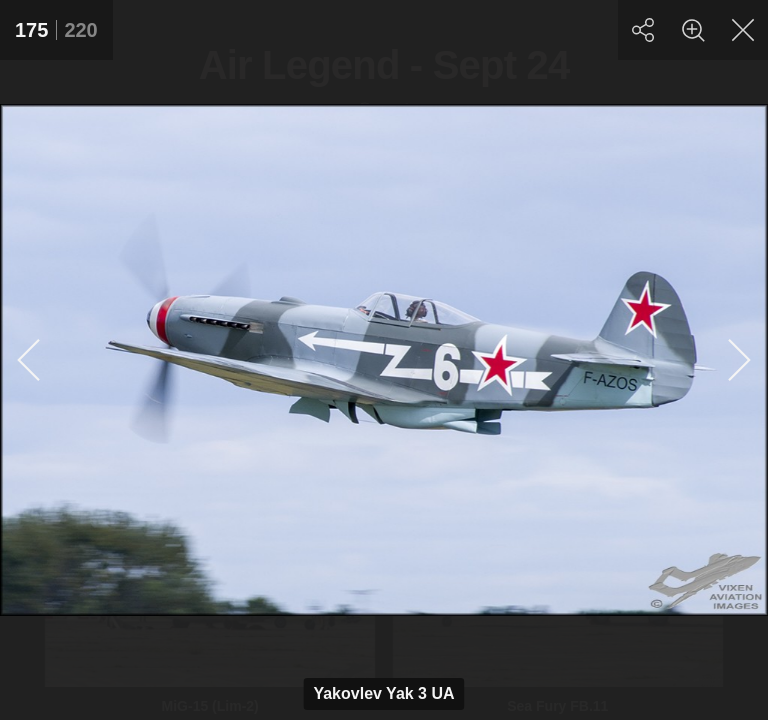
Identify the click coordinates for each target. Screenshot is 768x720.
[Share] (643, 30)
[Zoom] (693, 30)
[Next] (738, 360)
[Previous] (30, 360)
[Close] (743, 30)
